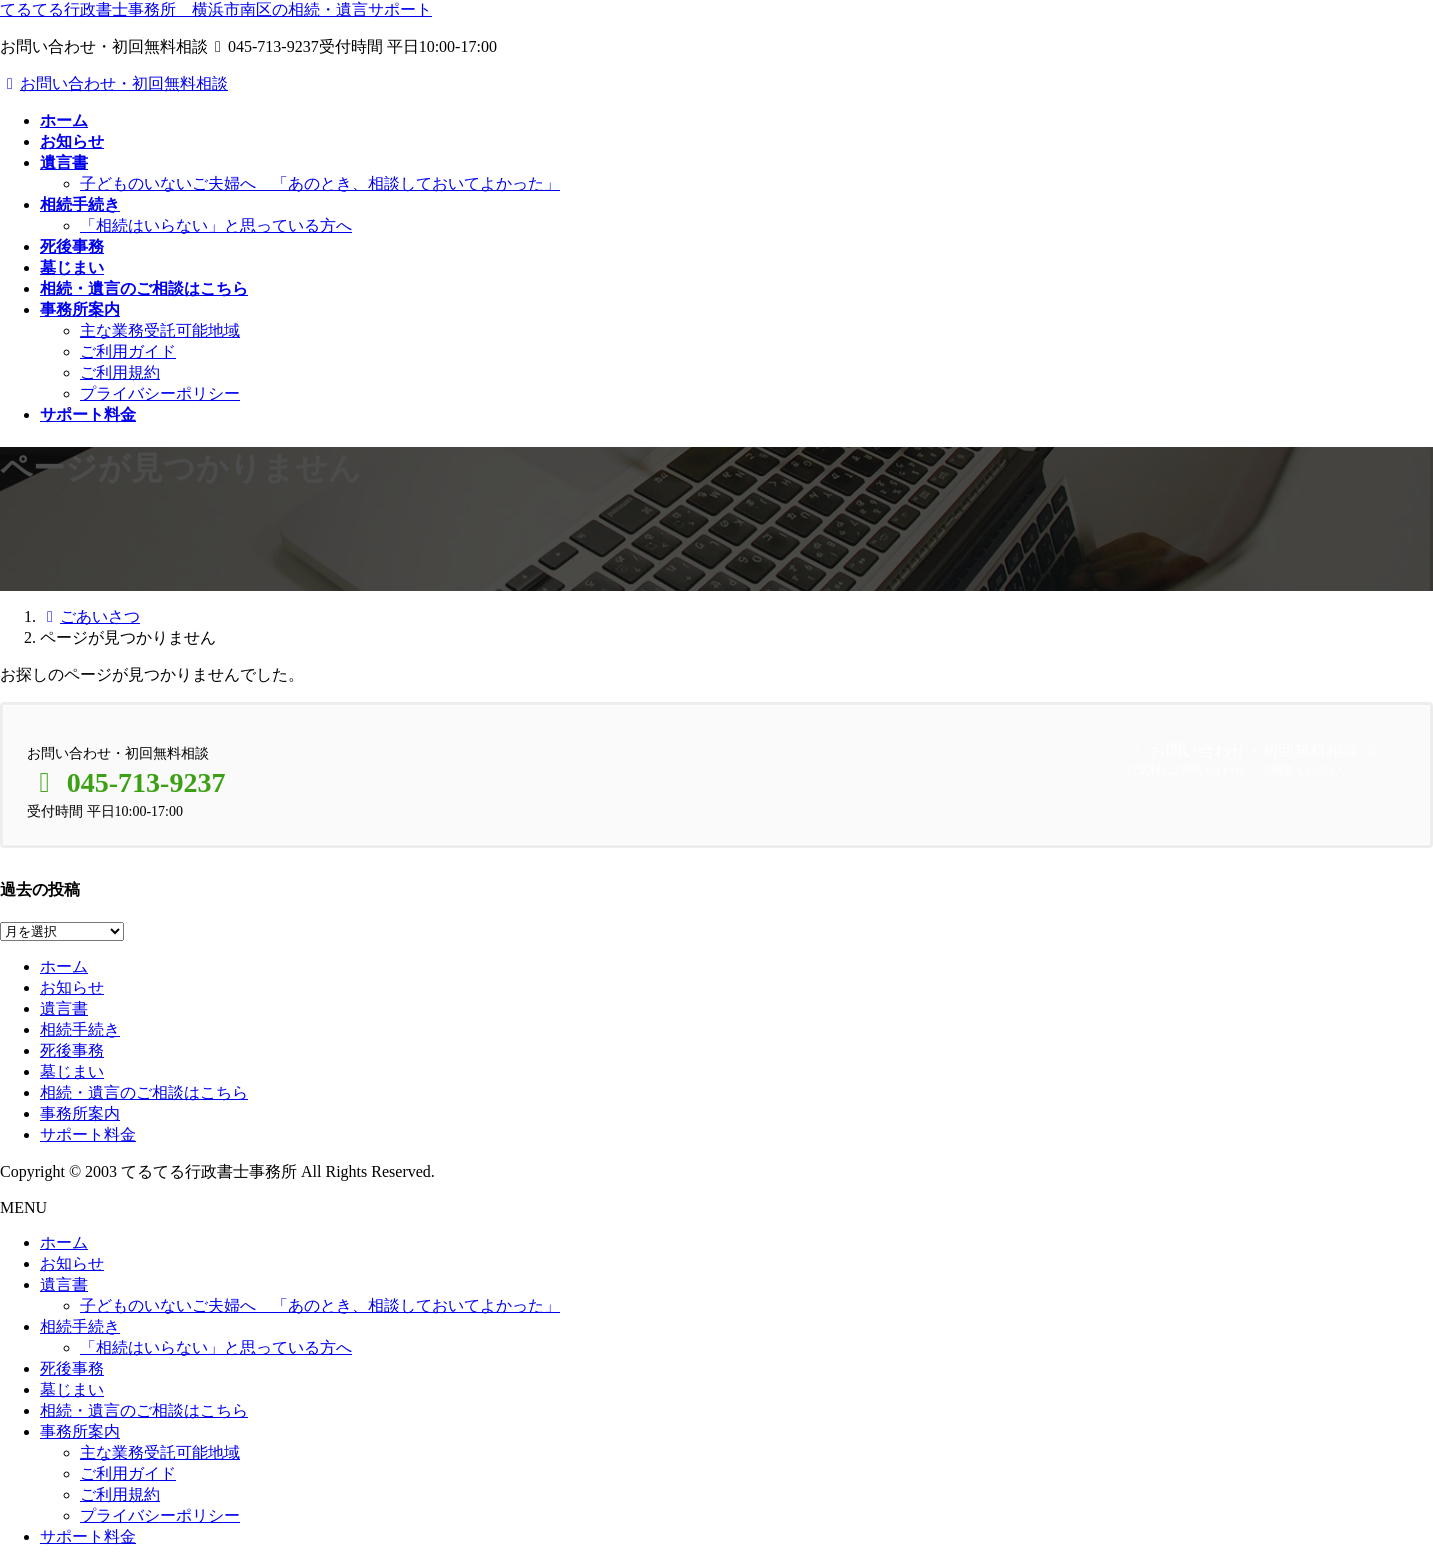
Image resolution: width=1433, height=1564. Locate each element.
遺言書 (64, 1008)
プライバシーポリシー (160, 393)
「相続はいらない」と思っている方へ (216, 225)
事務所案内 (80, 1113)
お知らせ (72, 987)
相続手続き (80, 1029)
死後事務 (72, 1050)
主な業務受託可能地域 (160, 330)
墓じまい (72, 1071)
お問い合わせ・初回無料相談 (114, 83)
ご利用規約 (120, 372)
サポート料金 (88, 1134)
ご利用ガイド (128, 351)
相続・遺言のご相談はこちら (144, 1092)
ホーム (64, 966)
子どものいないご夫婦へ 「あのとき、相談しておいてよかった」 (320, 183)
